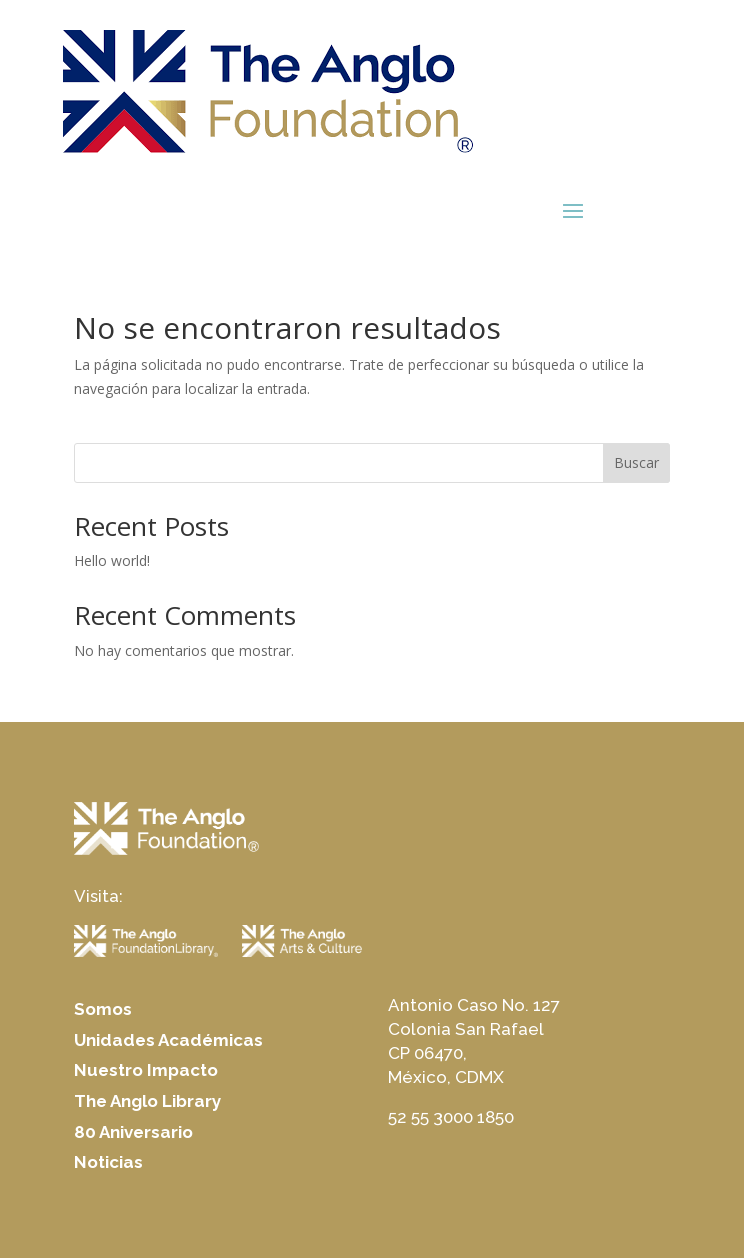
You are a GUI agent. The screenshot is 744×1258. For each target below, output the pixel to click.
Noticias (108, 1162)
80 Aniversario (133, 1132)
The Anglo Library (147, 1101)
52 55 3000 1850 (451, 1117)
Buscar (636, 462)
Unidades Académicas (168, 1040)
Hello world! (112, 560)
